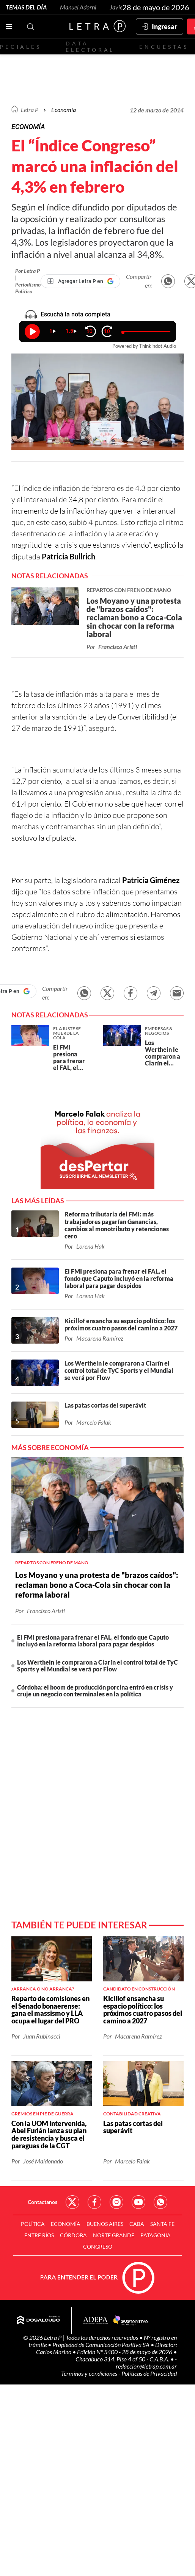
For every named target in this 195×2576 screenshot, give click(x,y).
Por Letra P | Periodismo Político (28, 281)
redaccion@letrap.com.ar (146, 2366)
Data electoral (90, 46)
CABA (136, 2224)
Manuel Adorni (78, 7)
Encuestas (164, 47)
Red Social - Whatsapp (160, 2202)
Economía (63, 109)
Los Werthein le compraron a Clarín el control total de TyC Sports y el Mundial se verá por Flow (97, 1666)
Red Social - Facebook (94, 2202)
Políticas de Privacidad (149, 2373)
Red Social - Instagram (116, 2202)
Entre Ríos (39, 2235)
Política (33, 2224)
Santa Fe (162, 2224)
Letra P (29, 109)
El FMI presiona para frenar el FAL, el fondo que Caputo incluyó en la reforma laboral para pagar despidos (93, 1641)
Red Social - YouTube (138, 2202)
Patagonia (155, 2235)
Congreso (97, 2246)
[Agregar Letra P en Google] (80, 281)
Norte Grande (113, 2235)
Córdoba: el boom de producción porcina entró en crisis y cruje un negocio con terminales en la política (95, 1691)
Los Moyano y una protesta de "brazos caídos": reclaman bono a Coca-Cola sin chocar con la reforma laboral (96, 1584)
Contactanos (42, 2202)
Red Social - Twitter (72, 2202)
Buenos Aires (104, 2224)
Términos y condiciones (89, 2373)
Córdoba (73, 2235)
